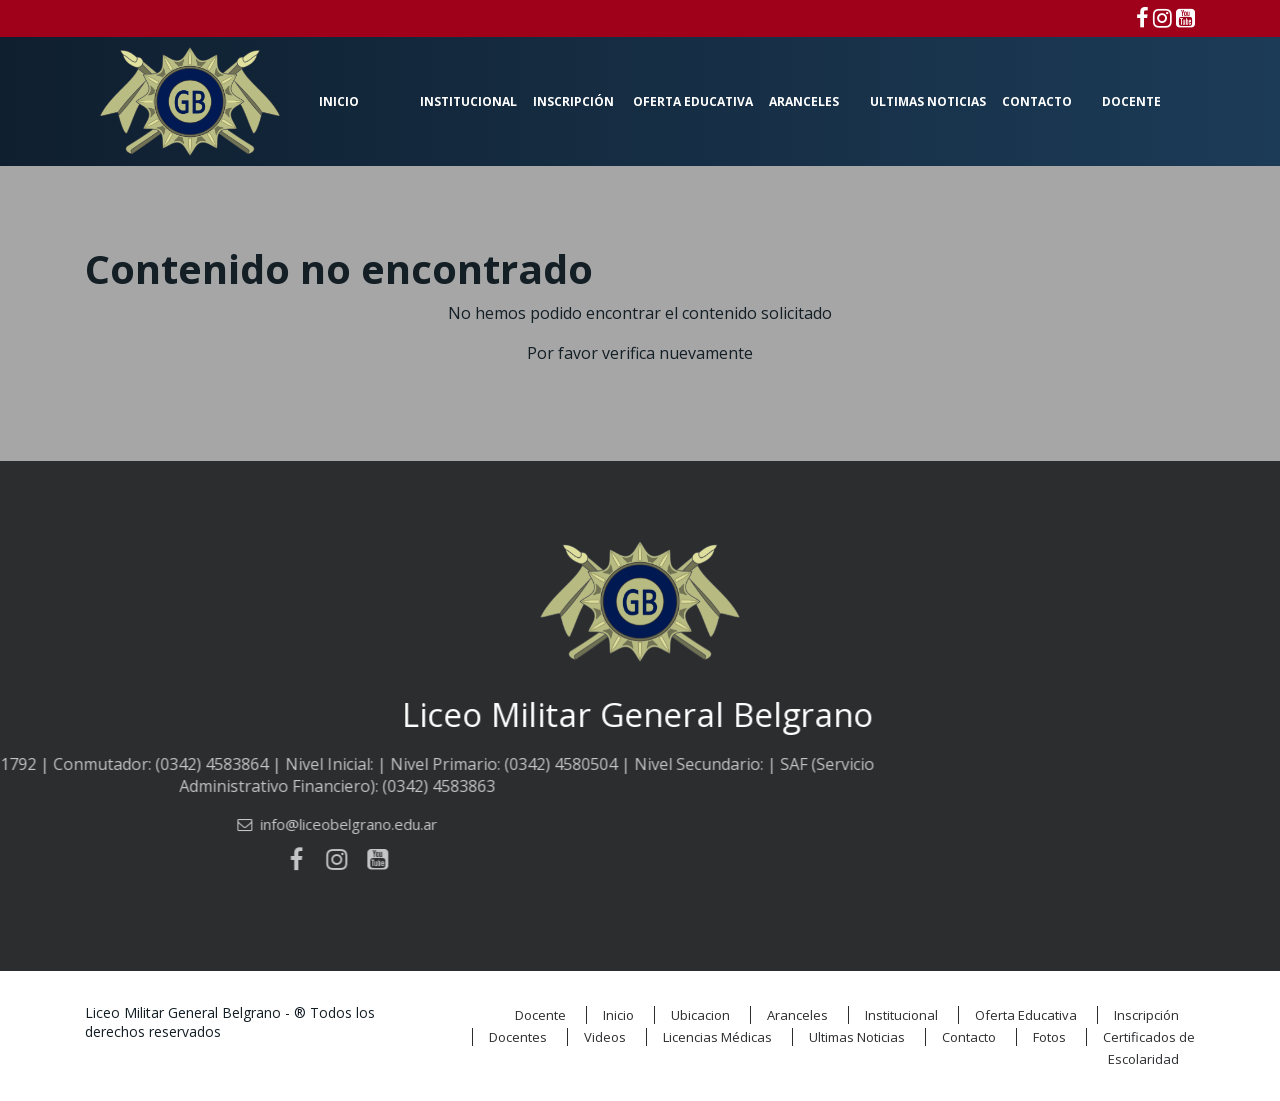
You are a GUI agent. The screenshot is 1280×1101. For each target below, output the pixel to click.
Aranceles (804, 101)
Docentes (518, 1037)
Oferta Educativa (693, 101)
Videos (605, 1037)
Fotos (1049, 1037)
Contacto (1037, 101)
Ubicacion (700, 1015)
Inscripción (573, 101)
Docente (1131, 101)
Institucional (468, 101)
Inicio (339, 101)
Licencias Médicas (717, 1037)
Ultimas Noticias (928, 101)
